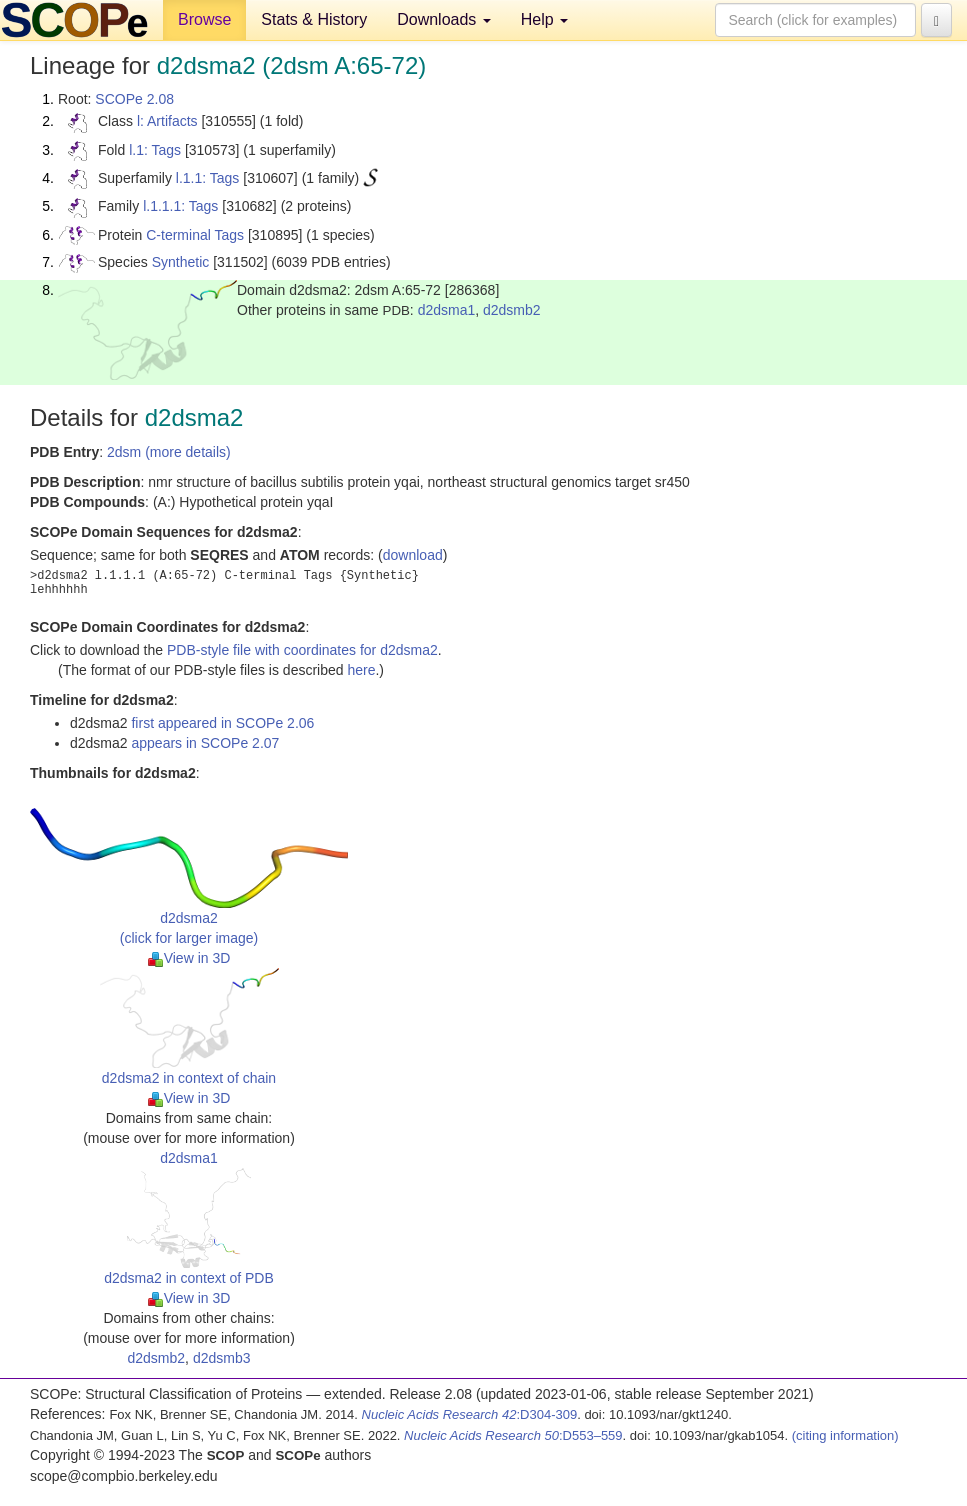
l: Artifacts (167, 121)
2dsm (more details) (169, 452)
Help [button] (544, 19)
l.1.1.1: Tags (180, 206)
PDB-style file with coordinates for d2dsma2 (302, 650)
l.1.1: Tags (208, 178)
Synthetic (181, 262)
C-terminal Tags (195, 235)
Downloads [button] (444, 19)
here (361, 670)
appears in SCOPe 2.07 (205, 743)
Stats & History (314, 19)
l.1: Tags (155, 150)
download (413, 555)
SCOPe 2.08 (134, 99)
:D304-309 (470, 1414)
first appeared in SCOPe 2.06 (222, 723)
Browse (204, 19)
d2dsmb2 (512, 310)
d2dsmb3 (222, 1358)
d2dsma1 (447, 310)
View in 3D (189, 958)
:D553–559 (513, 1435)
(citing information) (845, 1435)
